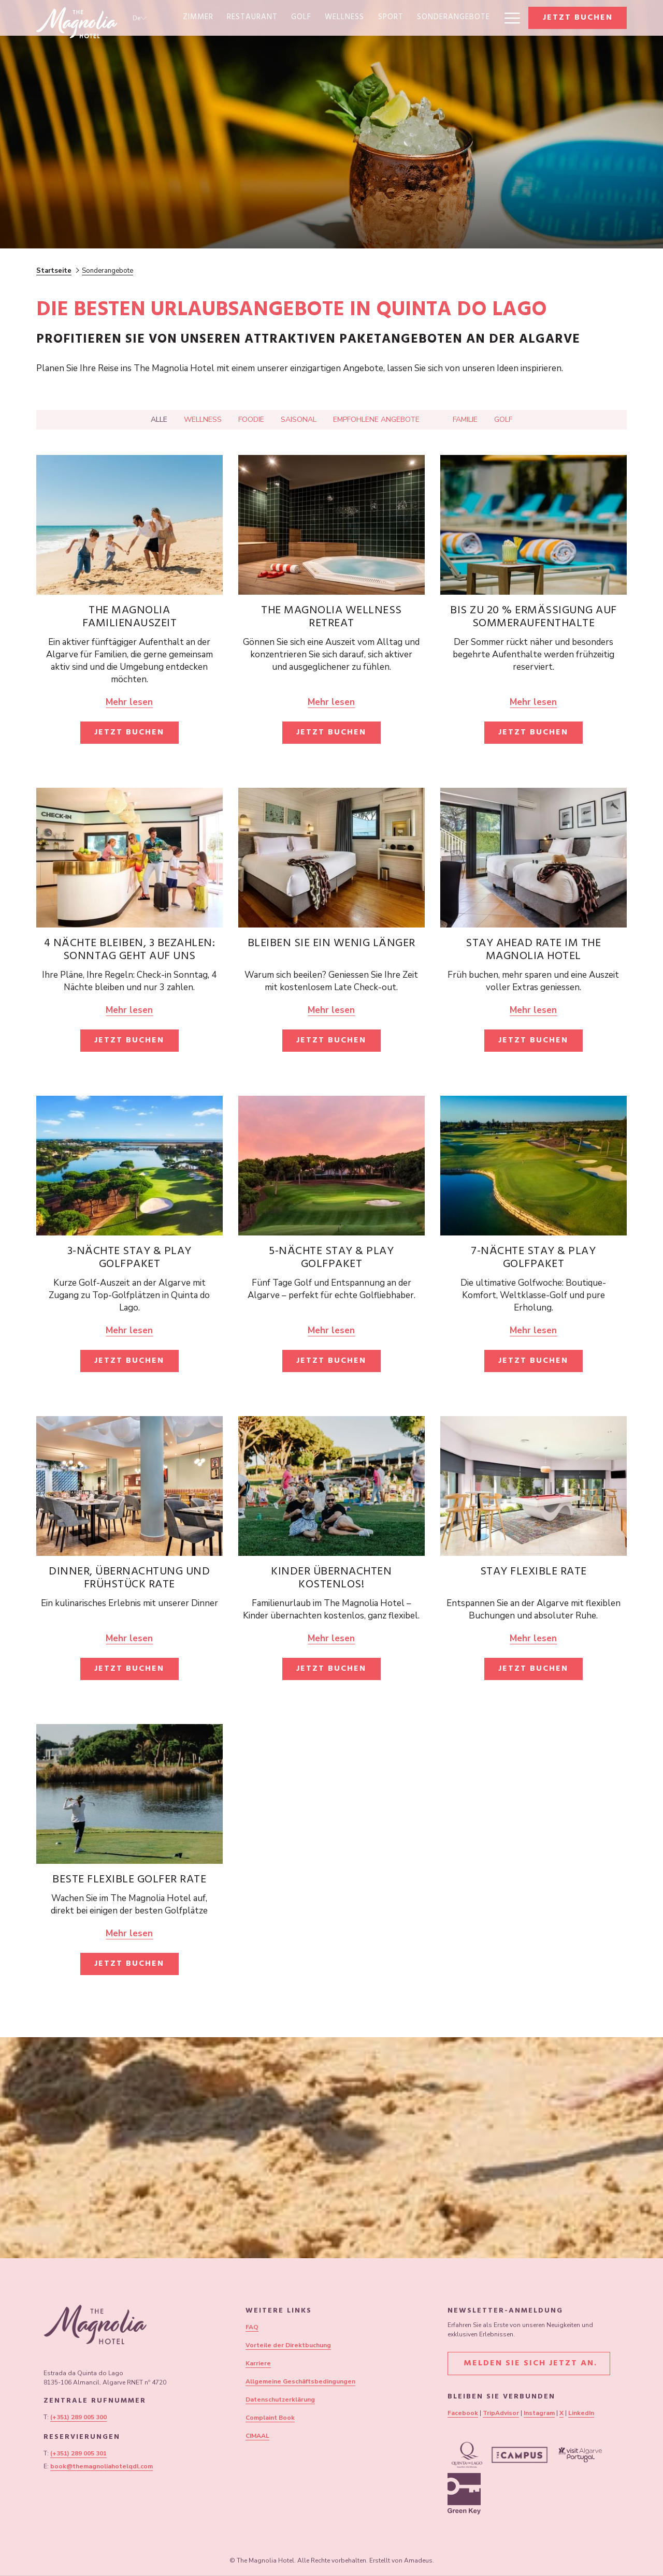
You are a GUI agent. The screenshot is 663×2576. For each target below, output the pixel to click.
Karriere (258, 2363)
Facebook (463, 2413)
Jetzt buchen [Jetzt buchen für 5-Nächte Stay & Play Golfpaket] (331, 1361)
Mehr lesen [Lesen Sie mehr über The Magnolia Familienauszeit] (129, 702)
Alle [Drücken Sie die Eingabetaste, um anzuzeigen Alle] (159, 419)
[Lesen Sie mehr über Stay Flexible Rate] (533, 1486)
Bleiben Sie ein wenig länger (331, 944)
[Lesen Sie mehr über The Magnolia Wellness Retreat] (331, 525)
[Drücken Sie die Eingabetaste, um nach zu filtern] (436, 421)
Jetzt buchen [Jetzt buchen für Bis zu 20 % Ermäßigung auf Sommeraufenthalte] (533, 733)
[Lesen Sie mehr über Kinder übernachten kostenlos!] (331, 1486)
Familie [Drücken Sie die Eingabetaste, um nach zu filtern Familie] (465, 419)
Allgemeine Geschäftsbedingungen (300, 2381)
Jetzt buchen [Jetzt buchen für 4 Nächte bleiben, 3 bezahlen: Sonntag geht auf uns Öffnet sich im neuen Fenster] (129, 1041)
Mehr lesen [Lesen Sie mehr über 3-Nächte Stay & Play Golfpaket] (129, 1330)
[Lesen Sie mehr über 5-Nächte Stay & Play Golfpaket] (331, 1165)
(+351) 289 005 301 (78, 2453)
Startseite (53, 270)
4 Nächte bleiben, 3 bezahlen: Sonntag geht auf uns (129, 950)
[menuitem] (198, 18)
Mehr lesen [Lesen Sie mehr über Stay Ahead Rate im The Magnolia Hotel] (533, 1010)
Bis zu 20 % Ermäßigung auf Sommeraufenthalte (533, 617)
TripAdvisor (501, 2413)
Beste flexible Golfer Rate (129, 1880)
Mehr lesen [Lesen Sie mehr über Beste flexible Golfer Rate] (129, 1933)
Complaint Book (270, 2417)
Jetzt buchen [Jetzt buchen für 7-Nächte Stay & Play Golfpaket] (533, 1361)
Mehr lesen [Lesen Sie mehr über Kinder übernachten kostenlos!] (331, 1638)
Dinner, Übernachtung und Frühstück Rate (129, 1579)
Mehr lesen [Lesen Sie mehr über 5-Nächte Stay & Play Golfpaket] (331, 1330)
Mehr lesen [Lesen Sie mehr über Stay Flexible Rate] (533, 1638)
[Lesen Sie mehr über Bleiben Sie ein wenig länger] (331, 858)
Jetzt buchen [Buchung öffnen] (578, 18)
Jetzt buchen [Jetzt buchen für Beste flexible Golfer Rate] (129, 1964)
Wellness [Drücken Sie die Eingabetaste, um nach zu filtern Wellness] (203, 419)
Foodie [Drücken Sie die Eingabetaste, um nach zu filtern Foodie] (251, 419)
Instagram (539, 2413)
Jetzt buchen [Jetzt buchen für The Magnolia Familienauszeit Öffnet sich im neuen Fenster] (129, 733)
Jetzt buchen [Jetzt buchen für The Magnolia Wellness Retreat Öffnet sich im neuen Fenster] (331, 733)
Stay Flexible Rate (533, 1572)
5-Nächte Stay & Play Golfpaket (331, 1258)
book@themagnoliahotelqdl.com (101, 2466)
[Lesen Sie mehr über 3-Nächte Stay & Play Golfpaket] (129, 1165)
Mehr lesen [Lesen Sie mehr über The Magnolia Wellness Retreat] (331, 702)
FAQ (252, 2327)
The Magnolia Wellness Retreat (331, 617)
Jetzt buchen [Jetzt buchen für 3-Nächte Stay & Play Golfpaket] (129, 1361)
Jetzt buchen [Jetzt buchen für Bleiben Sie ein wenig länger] (331, 1041)
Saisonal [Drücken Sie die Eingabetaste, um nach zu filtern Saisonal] (298, 419)
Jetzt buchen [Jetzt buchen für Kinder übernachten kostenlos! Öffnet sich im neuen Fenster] (331, 1669)
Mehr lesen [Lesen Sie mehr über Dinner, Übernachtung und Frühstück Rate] (129, 1638)
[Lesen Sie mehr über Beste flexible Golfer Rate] (129, 1794)
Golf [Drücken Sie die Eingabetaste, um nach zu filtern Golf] (503, 419)
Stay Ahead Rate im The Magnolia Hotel (533, 950)
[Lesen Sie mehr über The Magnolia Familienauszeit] (129, 525)
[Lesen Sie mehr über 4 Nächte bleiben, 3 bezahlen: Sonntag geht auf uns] (129, 858)
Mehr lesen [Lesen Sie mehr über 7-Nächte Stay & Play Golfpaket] (533, 1330)
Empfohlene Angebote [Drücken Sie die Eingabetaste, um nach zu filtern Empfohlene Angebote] (376, 419)
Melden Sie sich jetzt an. (528, 2364)
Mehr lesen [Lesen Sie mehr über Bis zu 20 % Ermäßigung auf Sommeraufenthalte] (533, 702)
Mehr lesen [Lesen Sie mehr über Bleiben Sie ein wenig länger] (331, 1010)
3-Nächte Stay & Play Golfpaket (129, 1258)
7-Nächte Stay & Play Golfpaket (533, 1258)
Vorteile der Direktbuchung (288, 2345)
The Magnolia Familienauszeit (129, 617)
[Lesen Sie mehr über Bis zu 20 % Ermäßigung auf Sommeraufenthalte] (533, 525)
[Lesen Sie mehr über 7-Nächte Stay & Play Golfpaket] (533, 1165)
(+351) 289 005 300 (78, 2417)
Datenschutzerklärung (280, 2399)
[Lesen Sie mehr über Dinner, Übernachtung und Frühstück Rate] (129, 1486)
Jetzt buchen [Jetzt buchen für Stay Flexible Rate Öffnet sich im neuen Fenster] (533, 1669)
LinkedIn (581, 2413)
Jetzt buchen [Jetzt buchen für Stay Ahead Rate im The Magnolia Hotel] (533, 1041)
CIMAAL (257, 2436)
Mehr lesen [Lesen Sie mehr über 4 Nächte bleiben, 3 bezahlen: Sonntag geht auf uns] (129, 1010)
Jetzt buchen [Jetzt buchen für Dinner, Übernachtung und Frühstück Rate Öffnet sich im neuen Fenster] (129, 1669)
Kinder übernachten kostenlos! (331, 1579)
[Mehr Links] (508, 18)
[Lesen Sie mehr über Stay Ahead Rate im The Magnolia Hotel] (533, 858)
